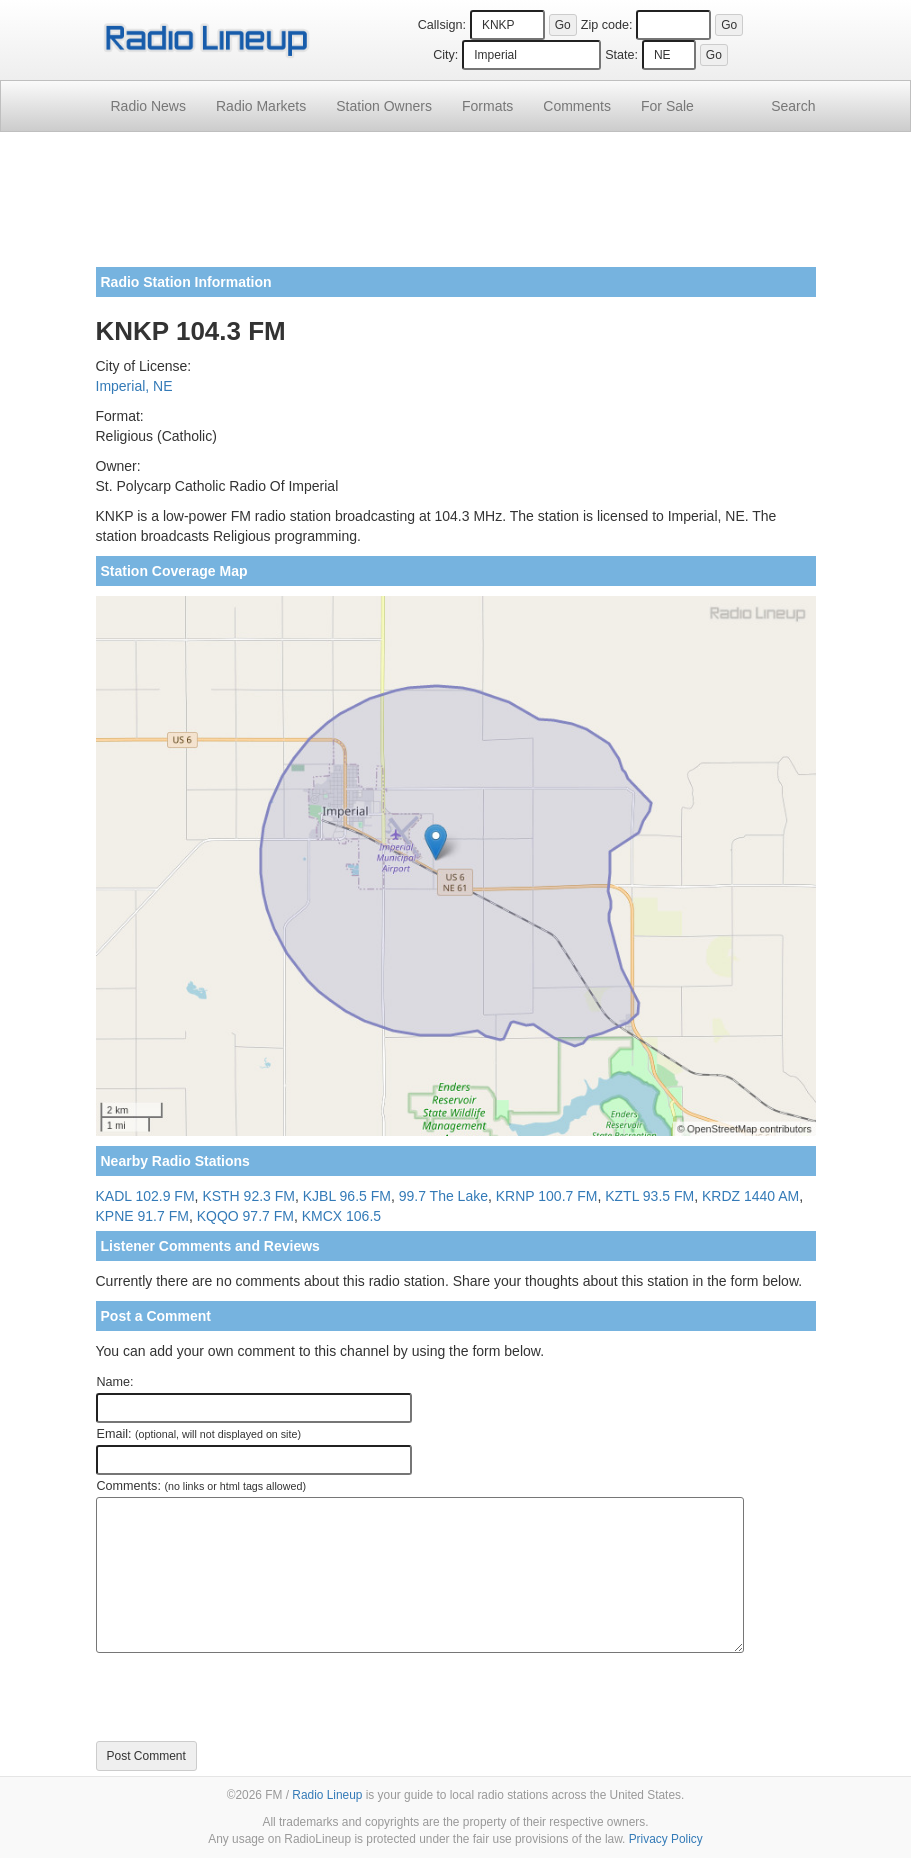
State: (621, 55)
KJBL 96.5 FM (347, 1196)
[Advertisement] (456, 207)
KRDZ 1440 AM (750, 1196)
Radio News (148, 106)
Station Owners (384, 106)
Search (793, 106)
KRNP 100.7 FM (547, 1196)
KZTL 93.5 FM (649, 1196)
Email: (199, 1434)
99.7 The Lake (443, 1196)
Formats (487, 106)
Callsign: (442, 25)
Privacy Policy (666, 1839)
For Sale (667, 106)
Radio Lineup (327, 1795)
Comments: (201, 1486)
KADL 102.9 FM (145, 1196)
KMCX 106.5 (341, 1216)
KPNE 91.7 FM (142, 1216)
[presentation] (248, 1697)
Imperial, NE (134, 386)
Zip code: (607, 25)
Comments (577, 106)
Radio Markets (261, 106)
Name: (115, 1382)
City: (445, 55)
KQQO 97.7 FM (245, 1216)
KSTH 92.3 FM (248, 1196)
